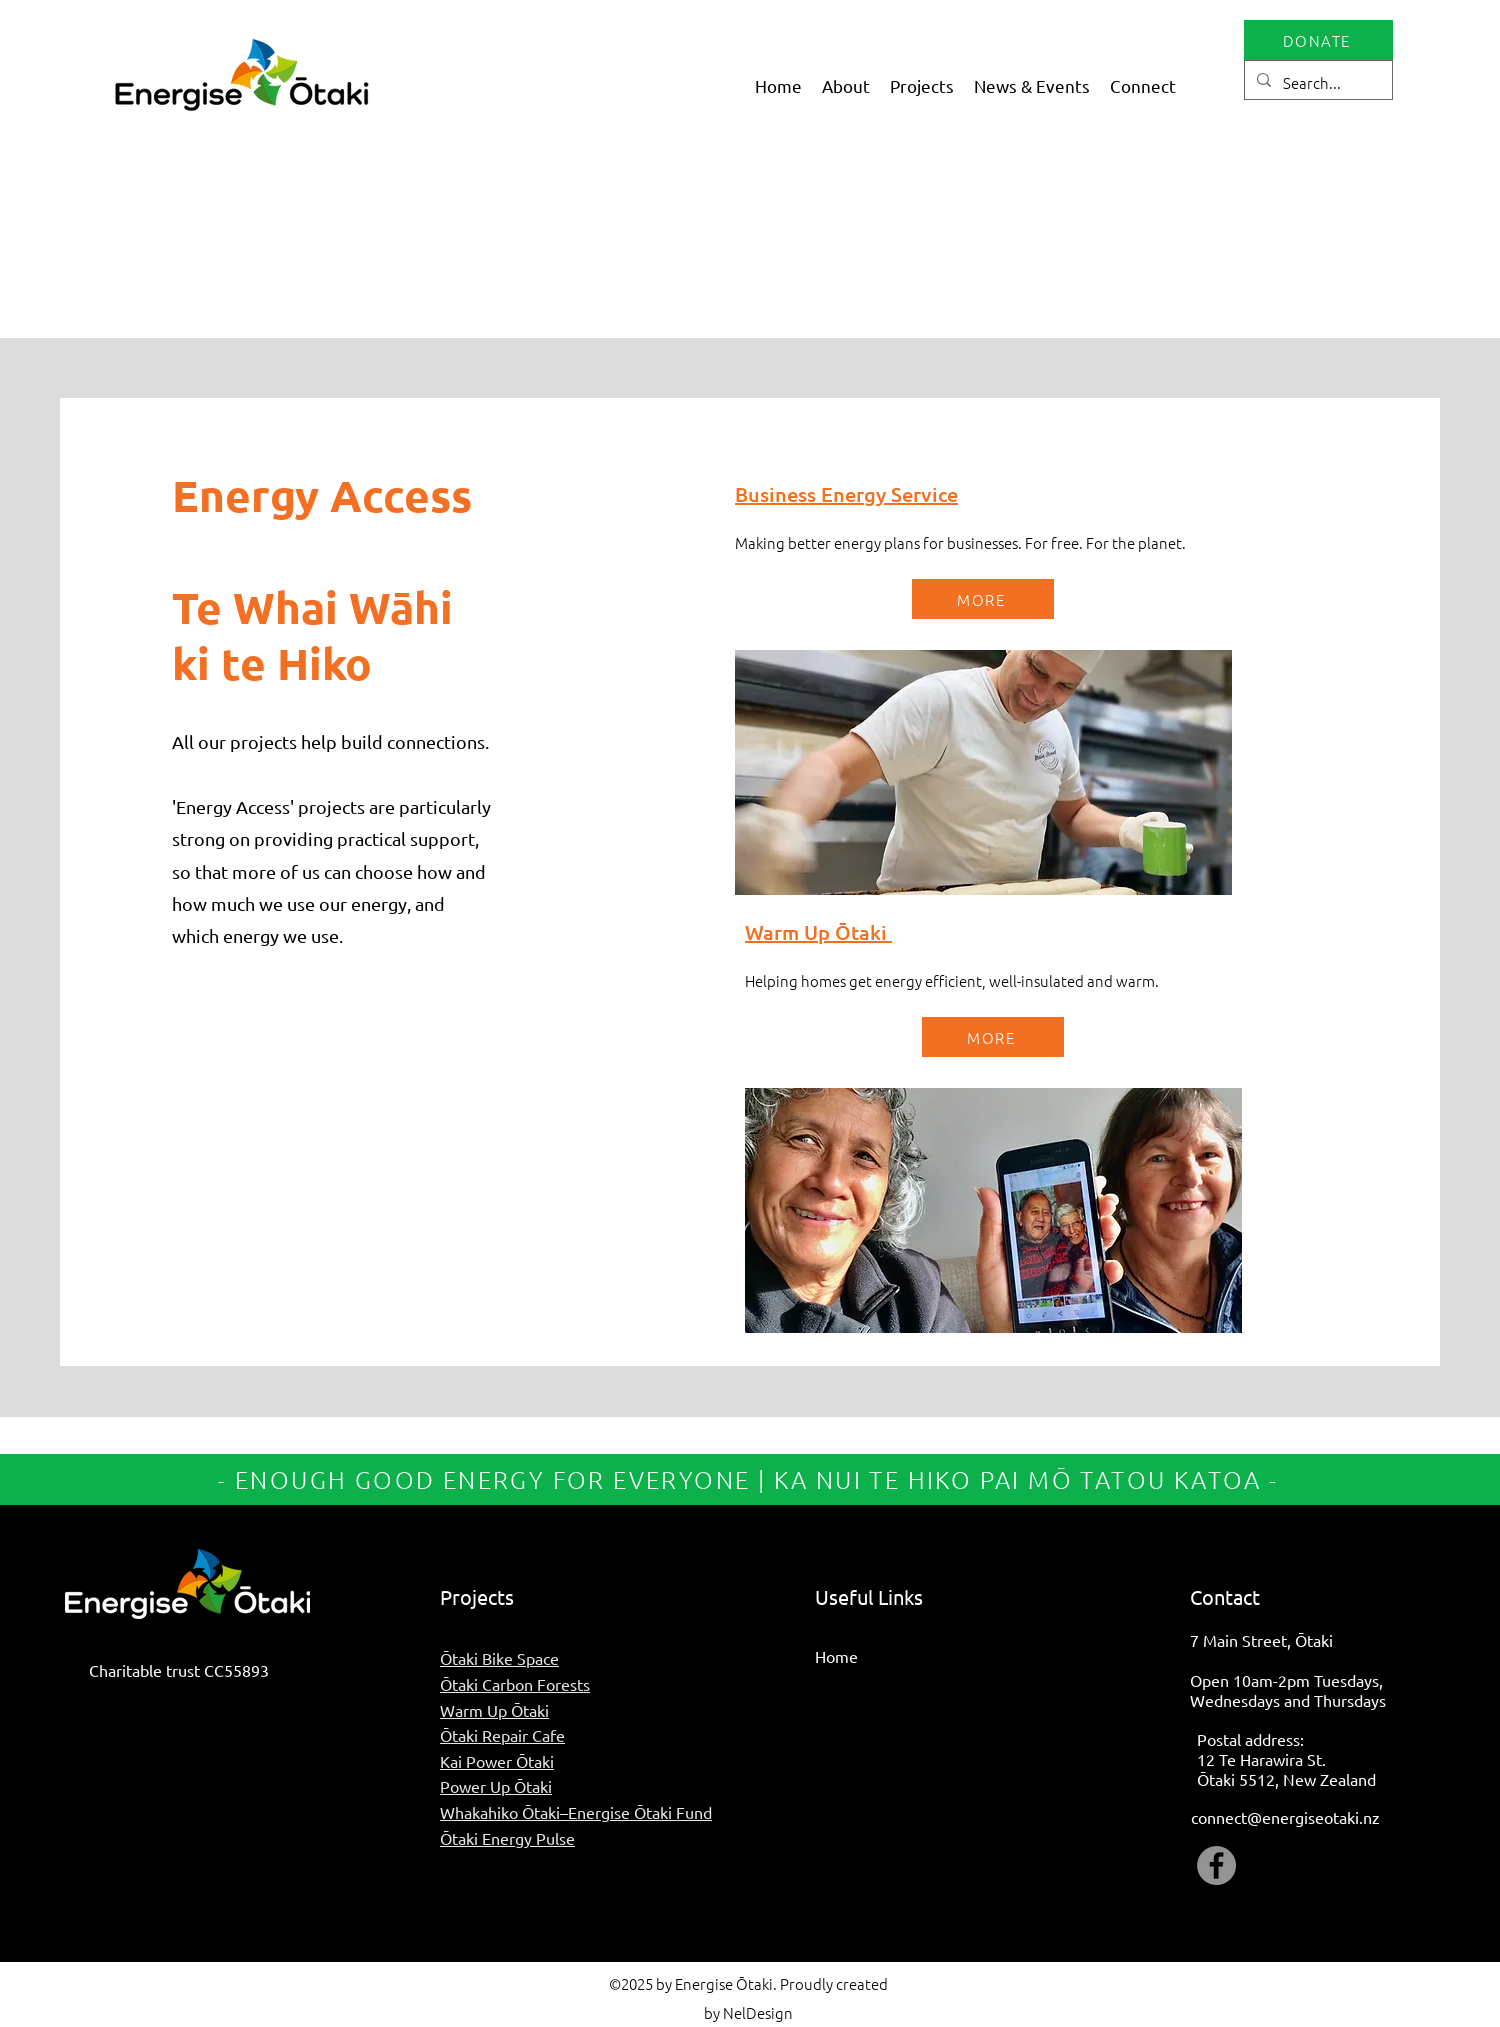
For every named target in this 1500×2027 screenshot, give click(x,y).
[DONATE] (1318, 40)
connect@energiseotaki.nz (1285, 1817)
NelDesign (758, 2012)
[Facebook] (1216, 1865)
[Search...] (1316, 83)
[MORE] (983, 599)
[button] (846, 85)
